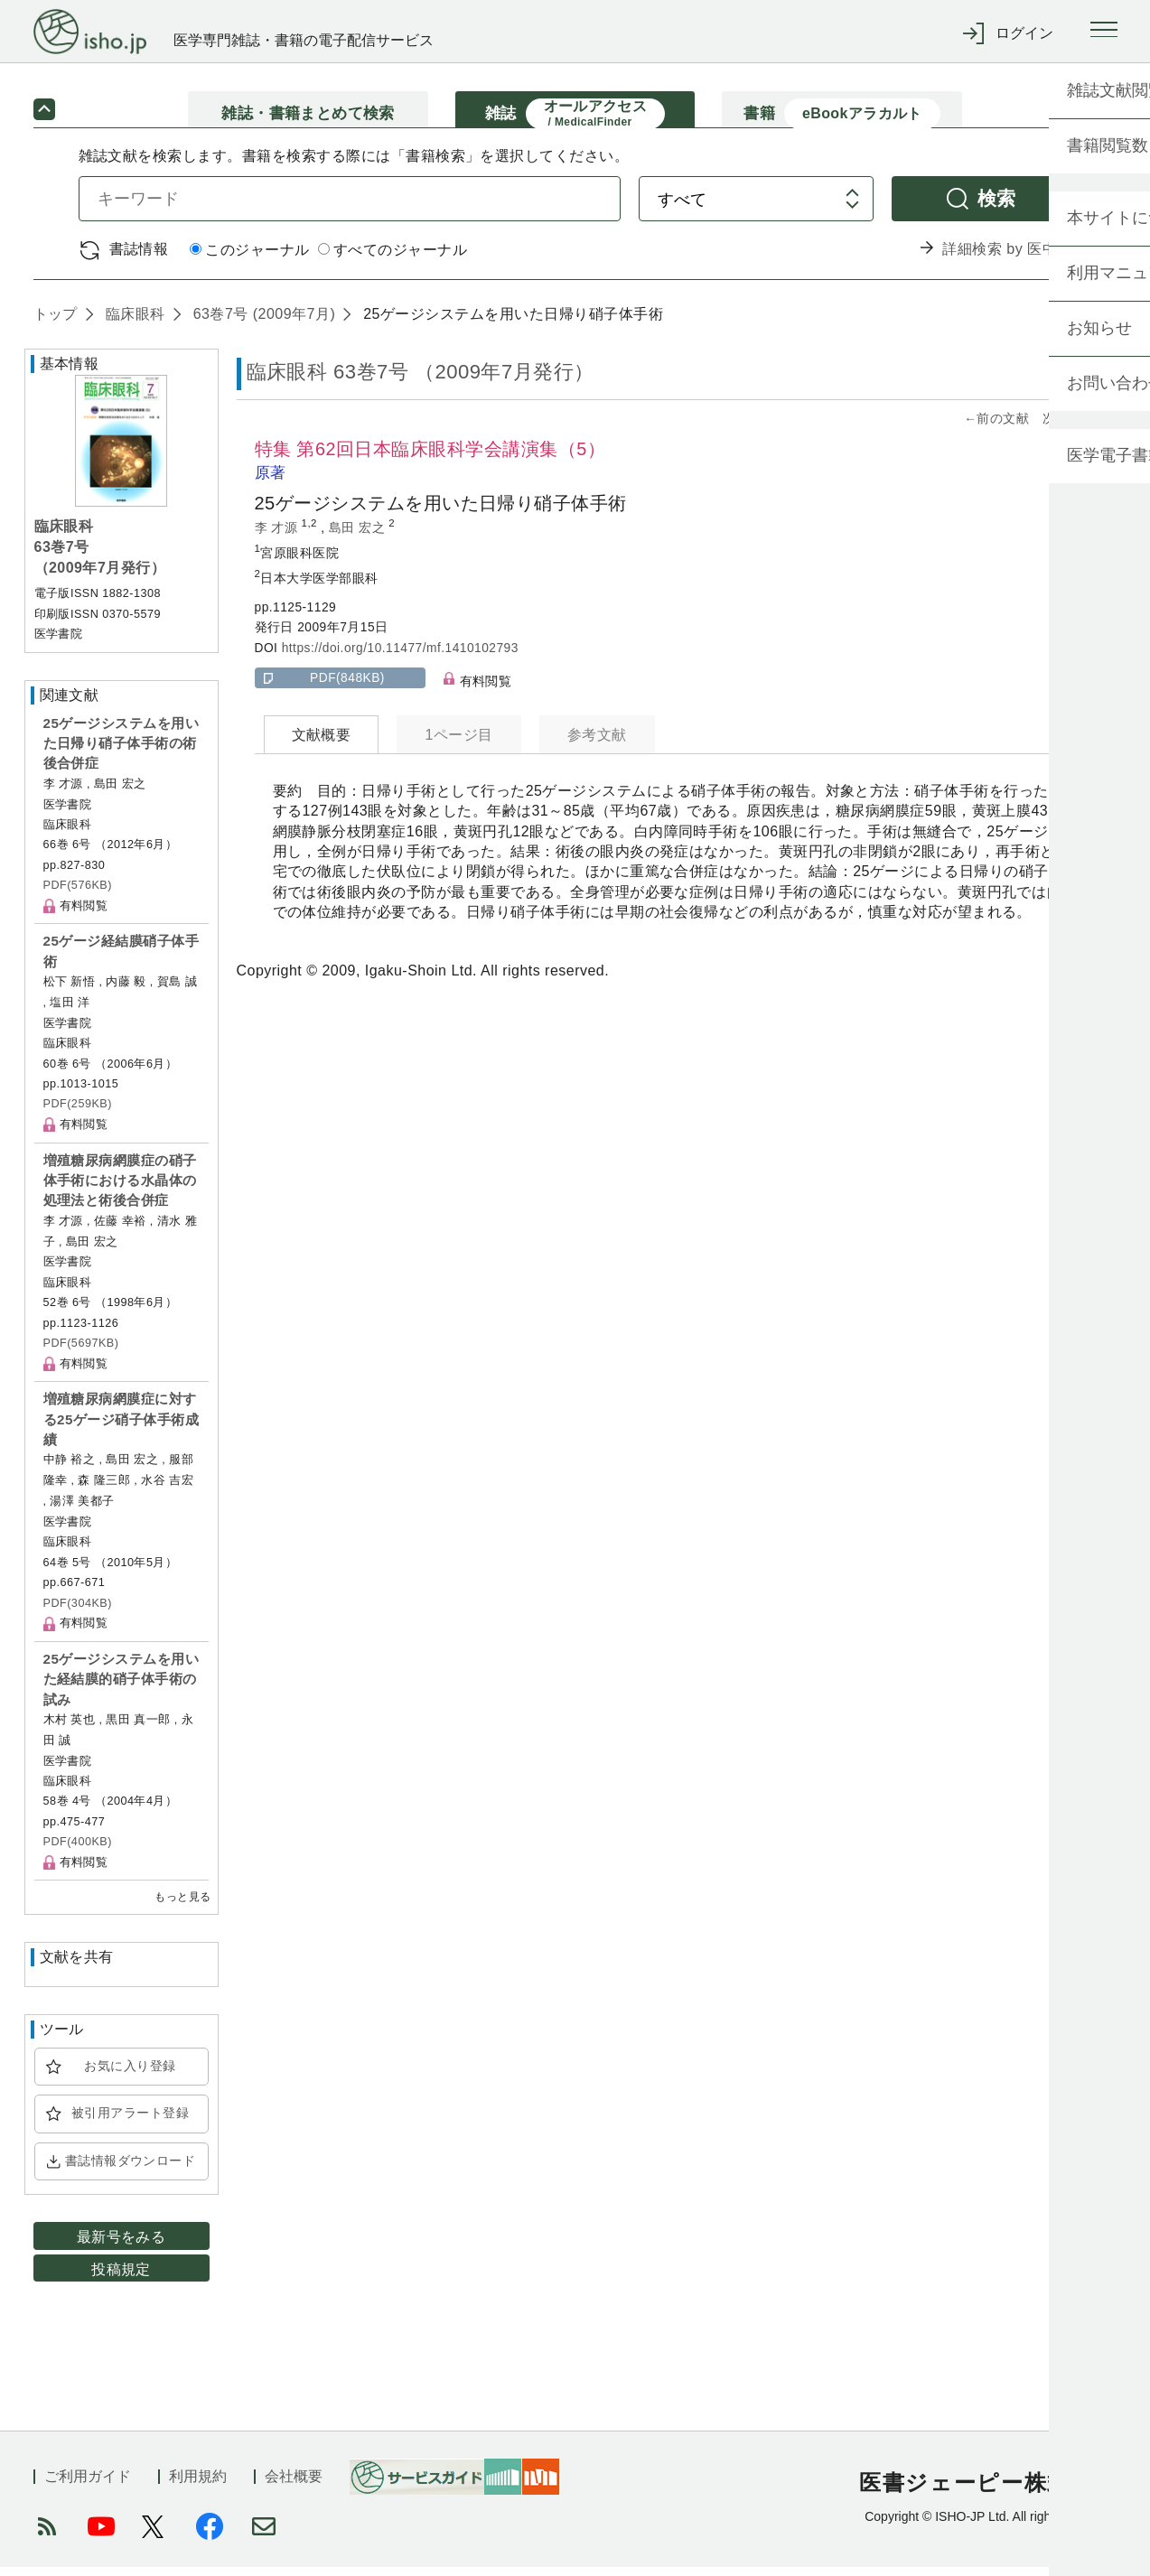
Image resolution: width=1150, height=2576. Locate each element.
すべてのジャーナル (392, 258)
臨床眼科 (133, 322)
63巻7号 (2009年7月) (262, 322)
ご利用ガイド (87, 2485)
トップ (55, 322)
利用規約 (198, 2485)
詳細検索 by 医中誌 (1006, 258)
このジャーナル (249, 258)
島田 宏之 (359, 536)
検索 (996, 206)
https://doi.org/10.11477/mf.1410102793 (400, 656)
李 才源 (278, 536)
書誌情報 (139, 257)
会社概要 (294, 2485)
